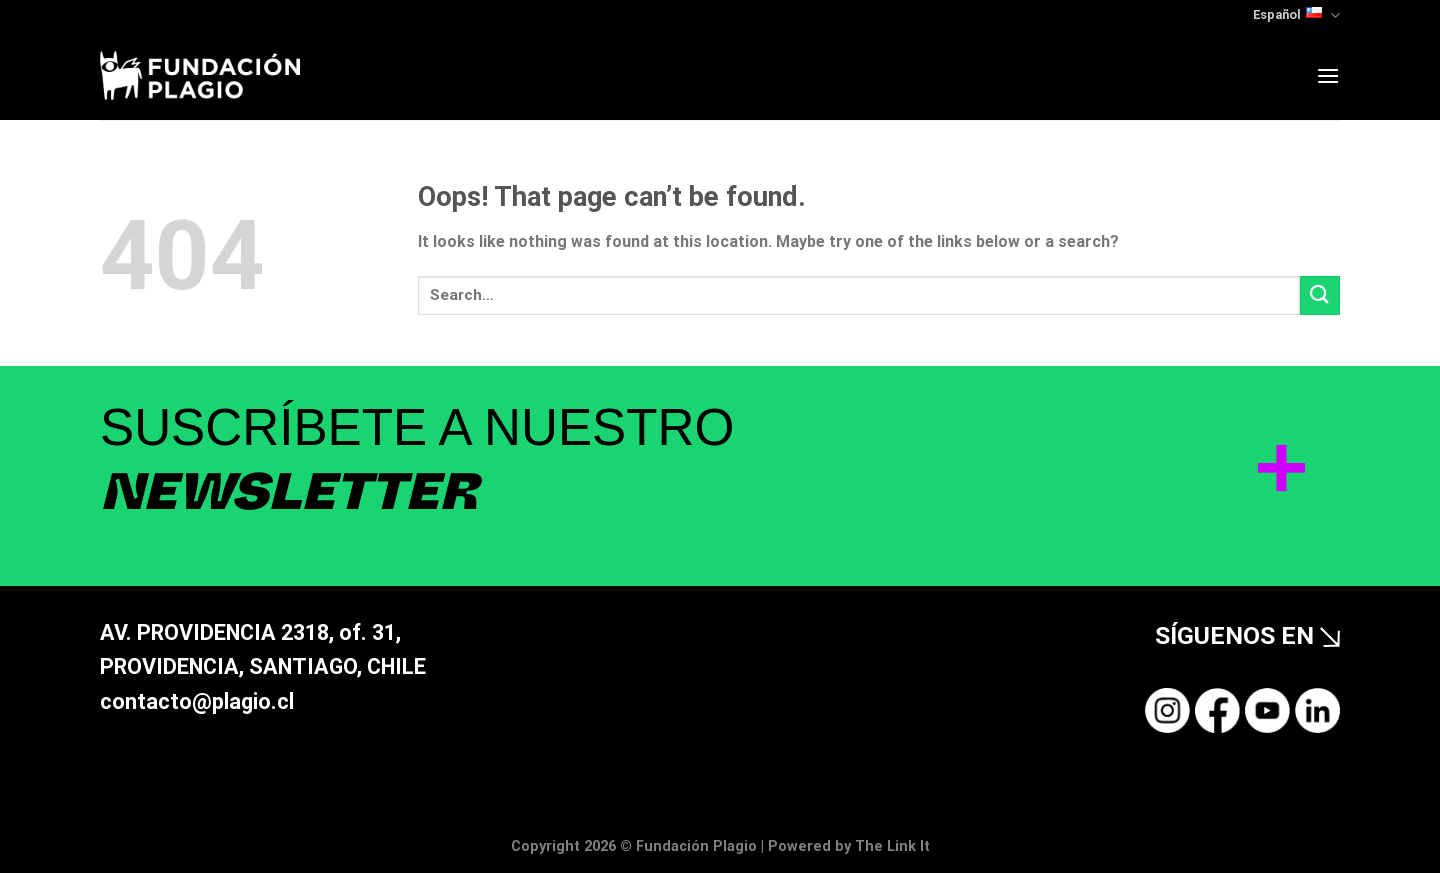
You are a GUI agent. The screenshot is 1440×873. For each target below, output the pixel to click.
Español (1296, 15)
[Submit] (1320, 295)
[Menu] (1328, 75)
